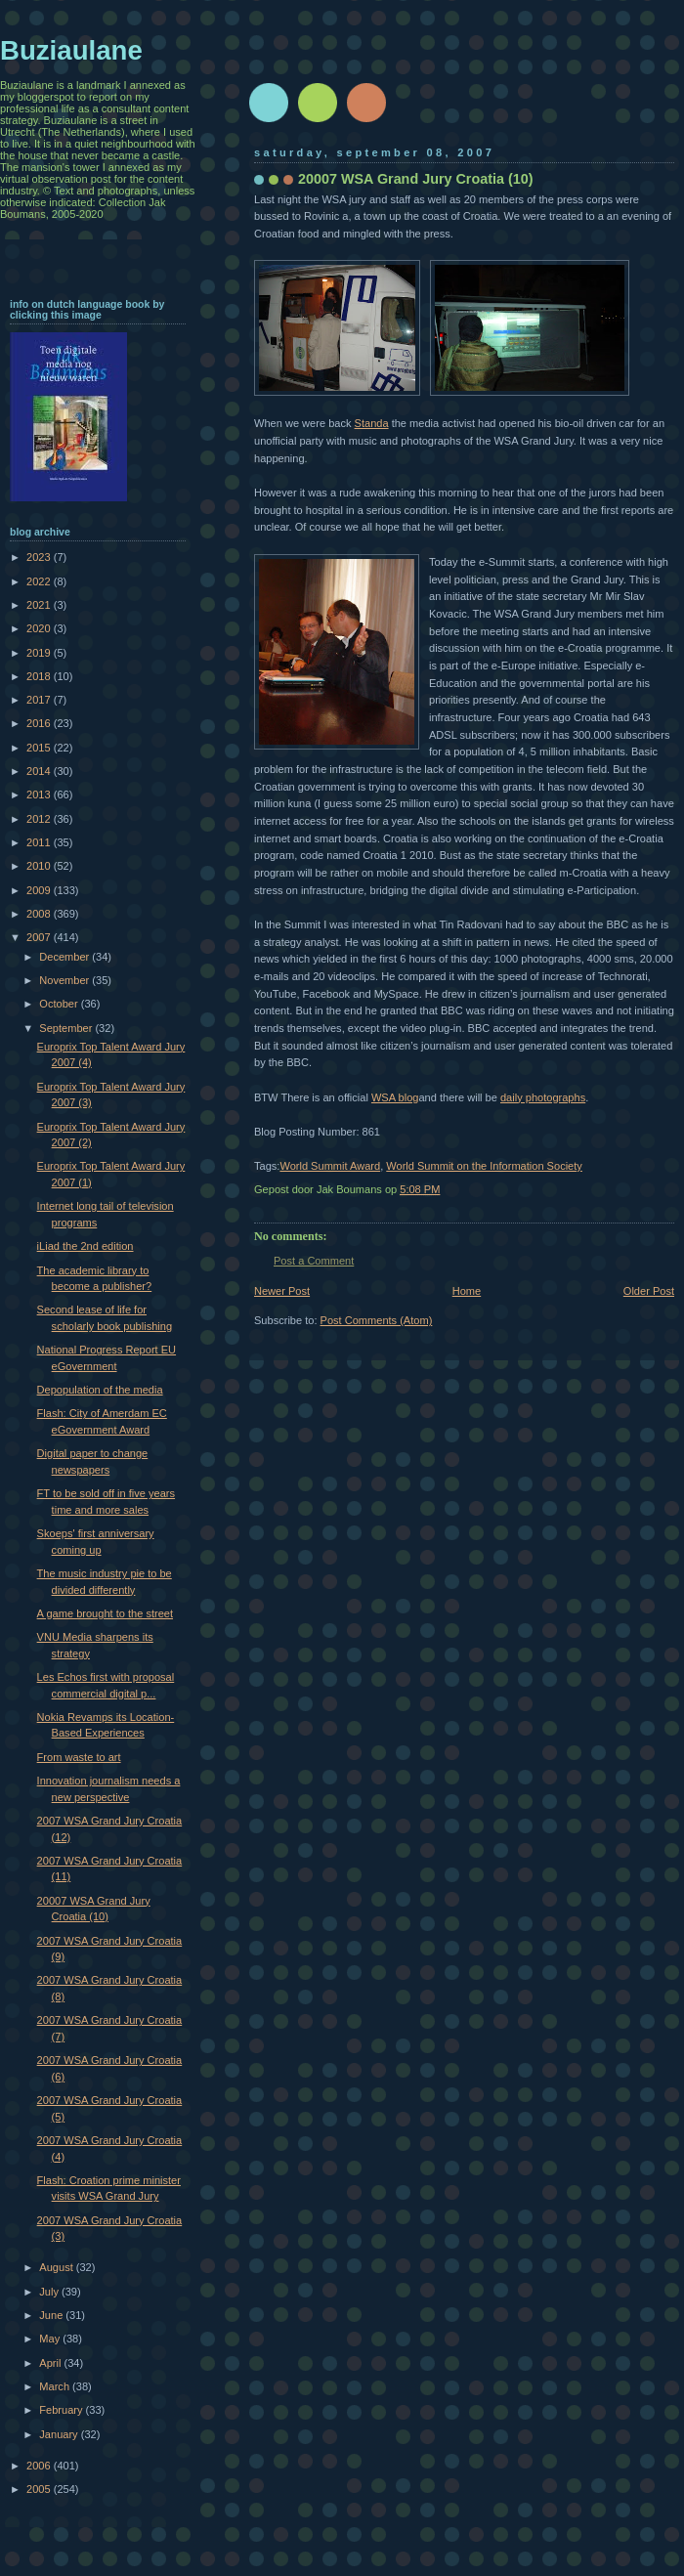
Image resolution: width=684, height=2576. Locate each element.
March (55, 2386)
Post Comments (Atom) (377, 1320)
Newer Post (282, 1291)
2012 (40, 819)
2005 (40, 2489)
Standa (372, 423)
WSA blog (395, 1097)
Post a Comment (314, 1261)
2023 (40, 557)
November (65, 980)
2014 (40, 771)
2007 (40, 937)
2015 (40, 747)
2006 (40, 2465)
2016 (40, 723)
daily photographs (542, 1097)
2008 (40, 914)
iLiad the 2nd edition (85, 1246)
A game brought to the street (105, 1613)
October (59, 1003)
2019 (40, 653)
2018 (40, 676)
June (52, 2315)
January (59, 2434)
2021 (40, 605)
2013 (40, 794)
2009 (40, 890)
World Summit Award (329, 1166)
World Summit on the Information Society (484, 1166)
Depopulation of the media (100, 1389)
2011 (40, 842)
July (50, 2291)
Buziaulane (71, 50)
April (51, 2363)
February (62, 2410)
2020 (40, 628)
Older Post (648, 1291)
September (67, 1028)
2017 (40, 700)
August (57, 2267)
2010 (40, 866)
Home (466, 1291)
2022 (40, 581)
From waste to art (79, 1757)
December (65, 957)
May (51, 2338)
